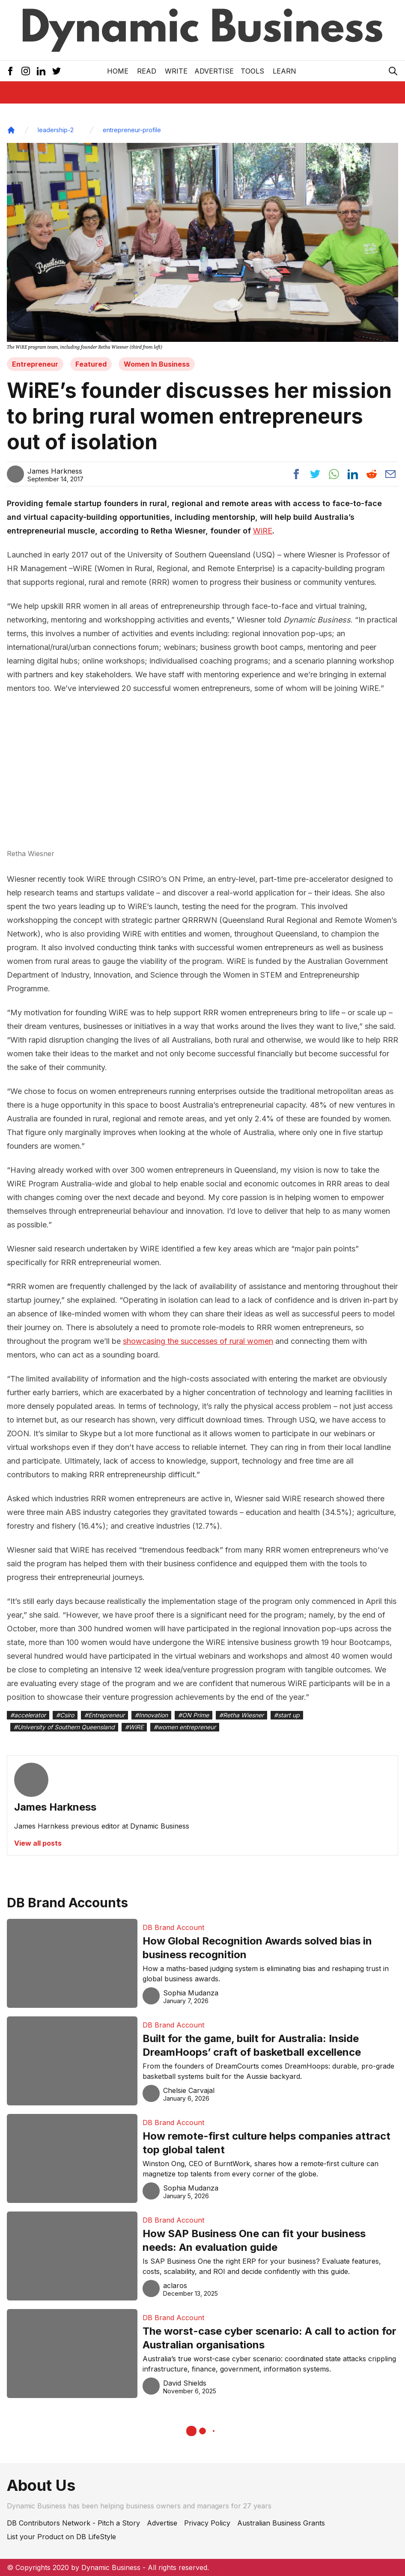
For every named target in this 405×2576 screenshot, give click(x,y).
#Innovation (151, 1715)
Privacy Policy (207, 2523)
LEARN (284, 71)
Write (176, 71)
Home (117, 71)
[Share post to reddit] (371, 474)
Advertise (214, 71)
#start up (287, 1715)
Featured (91, 364)
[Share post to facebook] (296, 474)
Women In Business (157, 364)
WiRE (262, 530)
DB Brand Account (173, 1927)
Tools (252, 71)
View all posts (38, 1843)
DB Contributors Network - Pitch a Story (73, 2523)
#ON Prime (193, 1715)
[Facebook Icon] (10, 71)
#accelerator (28, 1715)
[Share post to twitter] (315, 474)
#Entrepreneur (104, 1715)
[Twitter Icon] (56, 71)
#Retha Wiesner (241, 1715)
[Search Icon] (393, 71)
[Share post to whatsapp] (334, 474)
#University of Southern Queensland (64, 1727)
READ (146, 71)
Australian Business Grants (281, 2523)
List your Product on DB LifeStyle (61, 2536)
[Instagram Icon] (26, 71)
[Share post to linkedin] (352, 474)
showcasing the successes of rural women (198, 1341)
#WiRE (134, 1727)
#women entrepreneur (185, 1727)
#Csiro (65, 1715)
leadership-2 (56, 129)
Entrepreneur (35, 364)
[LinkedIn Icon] (41, 71)
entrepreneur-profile (132, 129)
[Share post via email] (390, 474)
